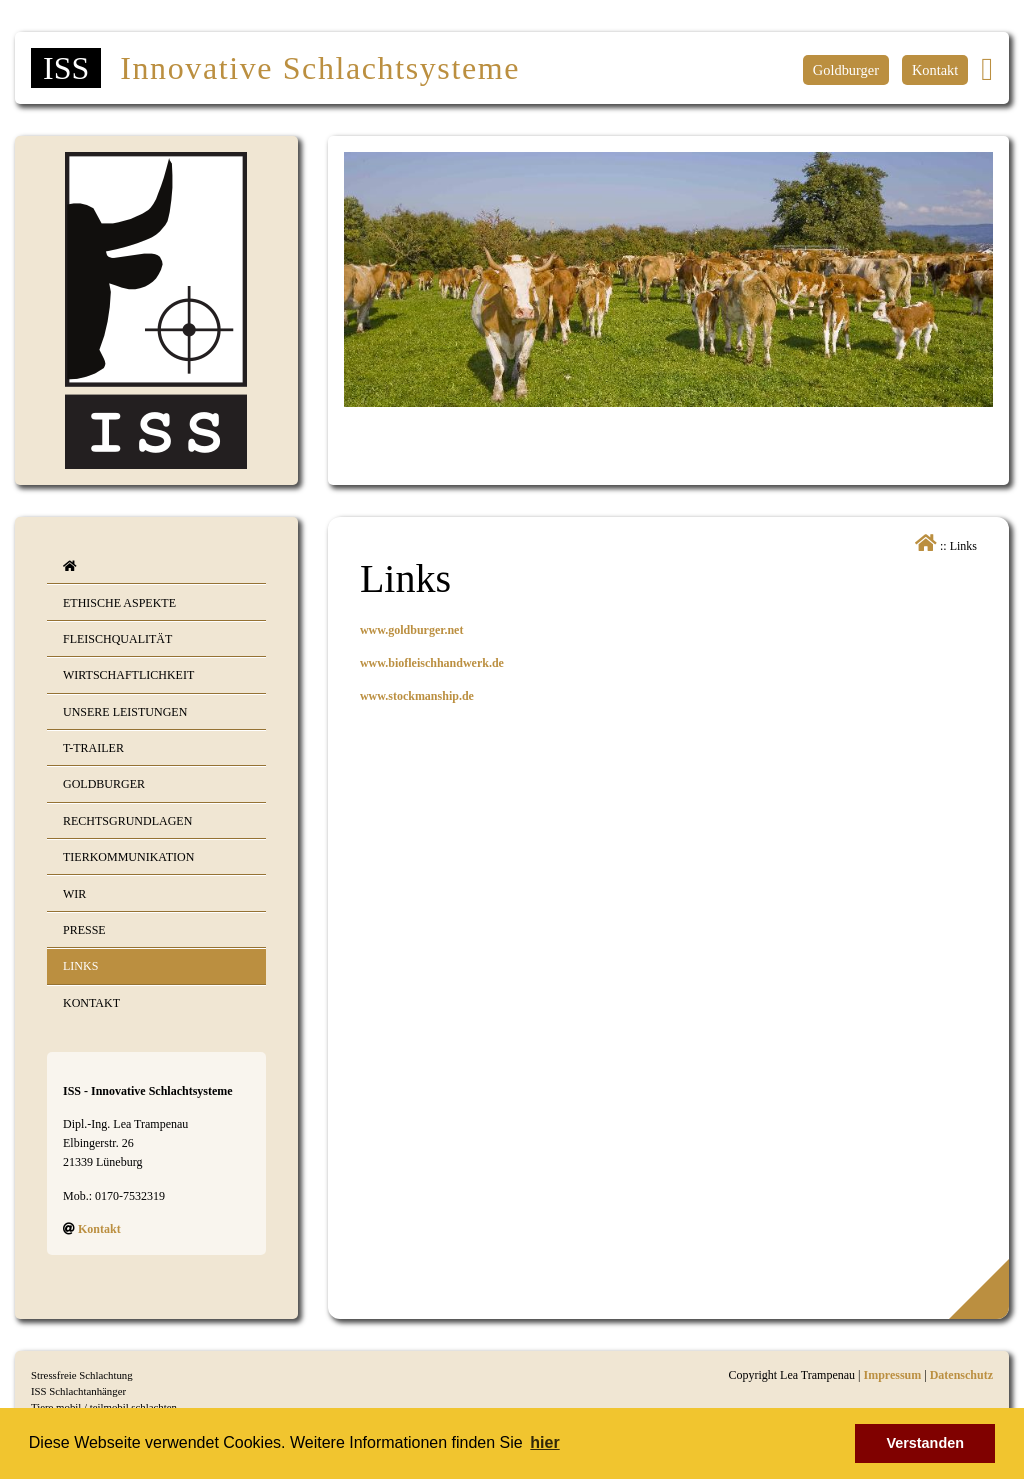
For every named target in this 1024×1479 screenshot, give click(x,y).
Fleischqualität (117, 639)
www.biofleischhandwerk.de (432, 663)
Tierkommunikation (128, 857)
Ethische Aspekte (119, 603)
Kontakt (935, 70)
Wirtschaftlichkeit (128, 675)
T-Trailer (93, 748)
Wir (74, 894)
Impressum (892, 1375)
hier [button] (544, 1442)
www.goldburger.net (412, 630)
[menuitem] (156, 566)
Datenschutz (961, 1375)
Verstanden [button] (925, 1443)
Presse (84, 930)
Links (80, 966)
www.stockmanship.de (417, 696)
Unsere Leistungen (125, 712)
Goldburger (846, 70)
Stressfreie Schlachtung (82, 1375)
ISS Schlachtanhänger (78, 1391)
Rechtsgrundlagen (127, 821)
